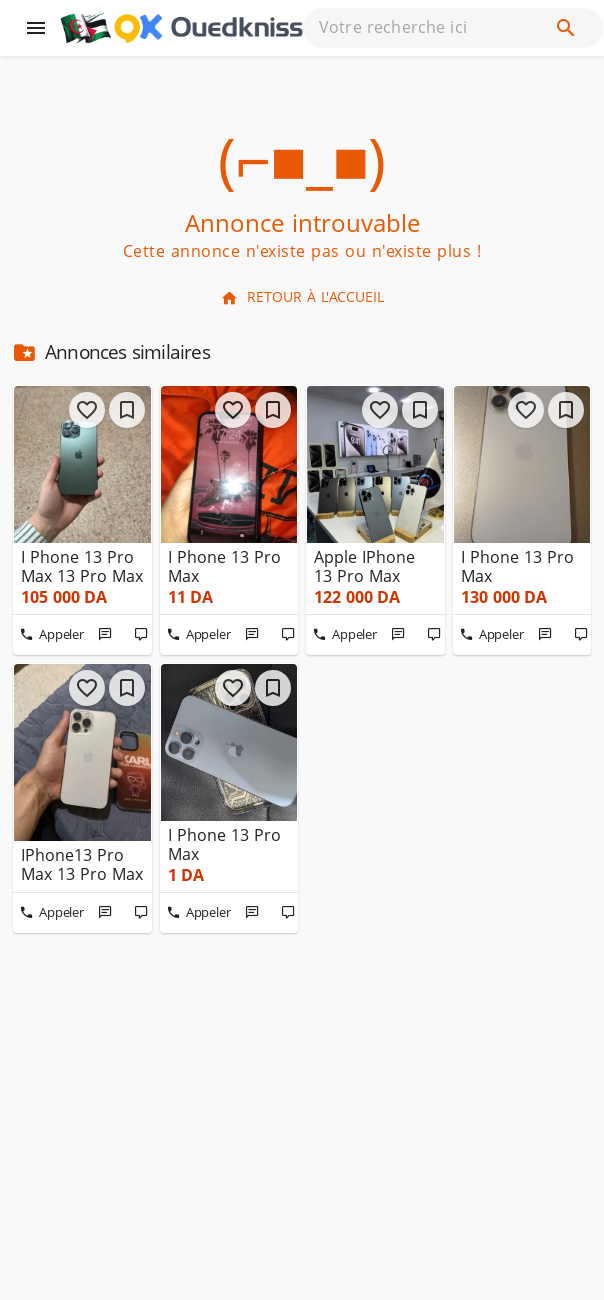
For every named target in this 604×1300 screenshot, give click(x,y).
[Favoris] (127, 410)
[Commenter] (142, 635)
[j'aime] (87, 410)
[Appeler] (51, 635)
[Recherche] (566, 28)
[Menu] (36, 28)
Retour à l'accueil (302, 297)
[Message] (106, 635)
